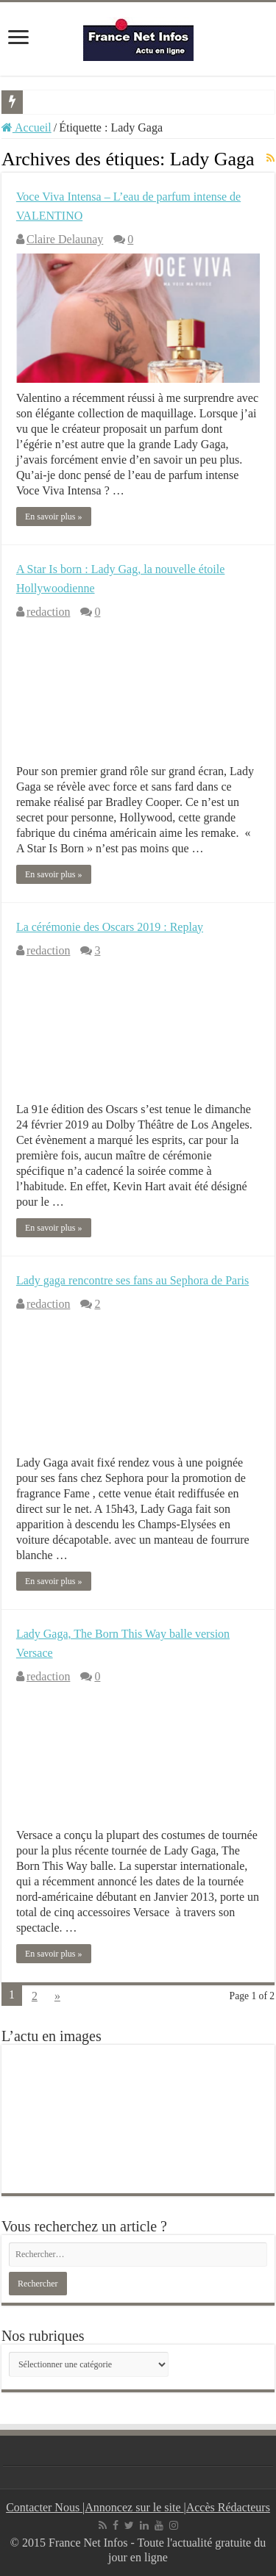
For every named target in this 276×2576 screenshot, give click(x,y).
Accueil (26, 127)
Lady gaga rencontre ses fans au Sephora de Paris (132, 1280)
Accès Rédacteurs (228, 2507)
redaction (48, 611)
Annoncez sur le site (134, 2507)
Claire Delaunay (64, 239)
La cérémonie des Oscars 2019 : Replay (109, 927)
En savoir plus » (53, 516)
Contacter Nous (44, 2507)
